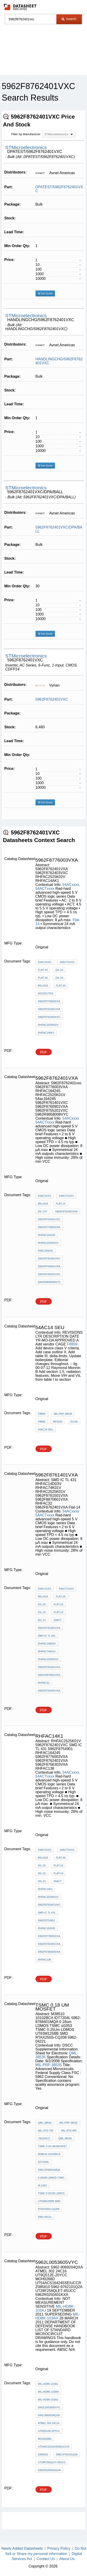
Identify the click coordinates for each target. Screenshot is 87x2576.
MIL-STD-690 (69, 2130)
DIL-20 (42, 1604)
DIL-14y (42, 1211)
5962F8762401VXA (49, 1009)
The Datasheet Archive (20, 7)
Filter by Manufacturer (26, 134)
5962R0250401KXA (49, 2470)
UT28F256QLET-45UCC (52, 2462)
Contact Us (46, 2559)
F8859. (73, 1344)
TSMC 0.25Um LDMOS (51, 2193)
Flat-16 (43, 977)
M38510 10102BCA (49, 2154)
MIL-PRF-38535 (63, 1413)
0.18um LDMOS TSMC (51, 2177)
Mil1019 (43, 985)
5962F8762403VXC (49, 1017)
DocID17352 (45, 993)
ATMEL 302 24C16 (48, 2423)
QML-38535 (45, 2122)
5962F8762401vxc (49, 1219)
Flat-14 (43, 969)
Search (68, 19)
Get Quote (45, 293)
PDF (43, 1052)
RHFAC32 (44, 1682)
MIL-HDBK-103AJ (48, 2383)
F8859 (41, 1421)
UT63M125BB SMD (49, 2201)
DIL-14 (59, 969)
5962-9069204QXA (49, 2415)
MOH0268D (45, 2438)
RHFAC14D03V (47, 1643)
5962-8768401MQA (49, 2169)
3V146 (74, 1421)
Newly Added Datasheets (22, 2548)
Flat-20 (60, 985)
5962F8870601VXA (49, 1675)
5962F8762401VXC (51, 699)
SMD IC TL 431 (46, 1635)
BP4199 (57, 1421)
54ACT (57, 1620)
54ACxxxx (70, 1118)
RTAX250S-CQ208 (49, 2209)
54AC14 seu (45, 1429)
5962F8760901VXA (49, 1266)
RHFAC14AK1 (46, 1032)
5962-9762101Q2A (66, 2454)
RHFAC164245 (46, 1235)
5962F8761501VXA (49, 1667)
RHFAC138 (44, 1959)
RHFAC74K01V (47, 1651)
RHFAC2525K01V (48, 1242)
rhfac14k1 (45, 1889)
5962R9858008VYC (49, 1282)
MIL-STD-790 (45, 2130)
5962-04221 (45, 2216)
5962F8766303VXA (49, 1951)
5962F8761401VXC (49, 1258)
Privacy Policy (59, 2548)
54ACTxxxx (45, 889)
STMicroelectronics (26, 147)
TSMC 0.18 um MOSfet (52, 2146)
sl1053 (42, 2185)
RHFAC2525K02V (48, 1024)
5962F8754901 (46, 1920)
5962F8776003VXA (49, 1001)
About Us (67, 2559)
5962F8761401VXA (49, 1627)
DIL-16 (59, 977)
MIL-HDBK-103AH (57, 2316)
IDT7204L (43, 2162)
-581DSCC (44, 2138)
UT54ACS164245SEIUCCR (54, 2446)
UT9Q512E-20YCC (49, 2431)
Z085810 (43, 2454)
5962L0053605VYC (49, 2407)
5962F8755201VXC (49, 1274)
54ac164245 (45, 1250)
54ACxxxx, (71, 885)
